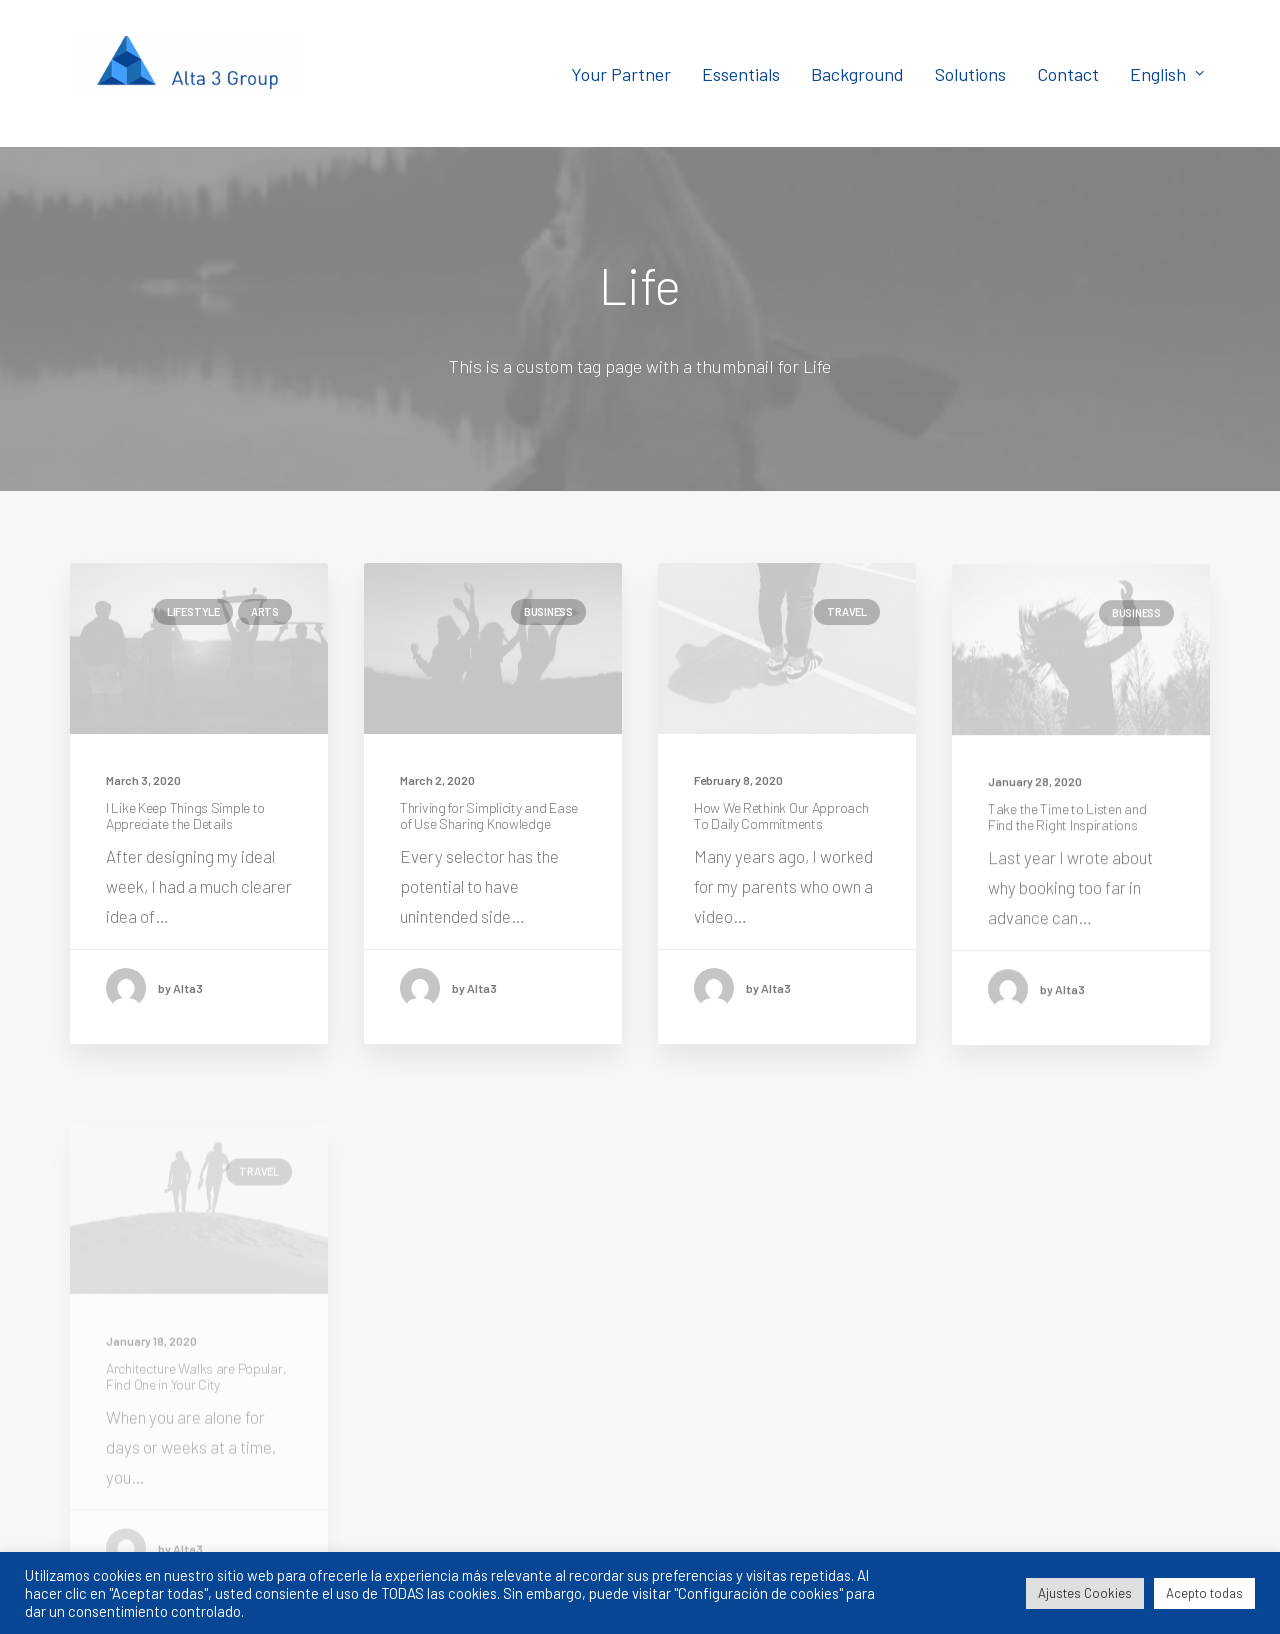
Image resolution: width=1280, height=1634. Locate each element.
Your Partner (621, 74)
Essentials (741, 74)
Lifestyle (193, 611)
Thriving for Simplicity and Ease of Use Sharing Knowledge (489, 816)
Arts (265, 611)
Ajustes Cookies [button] (1085, 1593)
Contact (1068, 74)
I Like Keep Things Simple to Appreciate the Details (185, 816)
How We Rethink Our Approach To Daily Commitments (781, 821)
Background (857, 74)
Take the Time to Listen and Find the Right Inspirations (1067, 849)
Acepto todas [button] (1204, 1593)
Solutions (970, 74)
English (1167, 74)
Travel (847, 615)
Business (548, 611)
